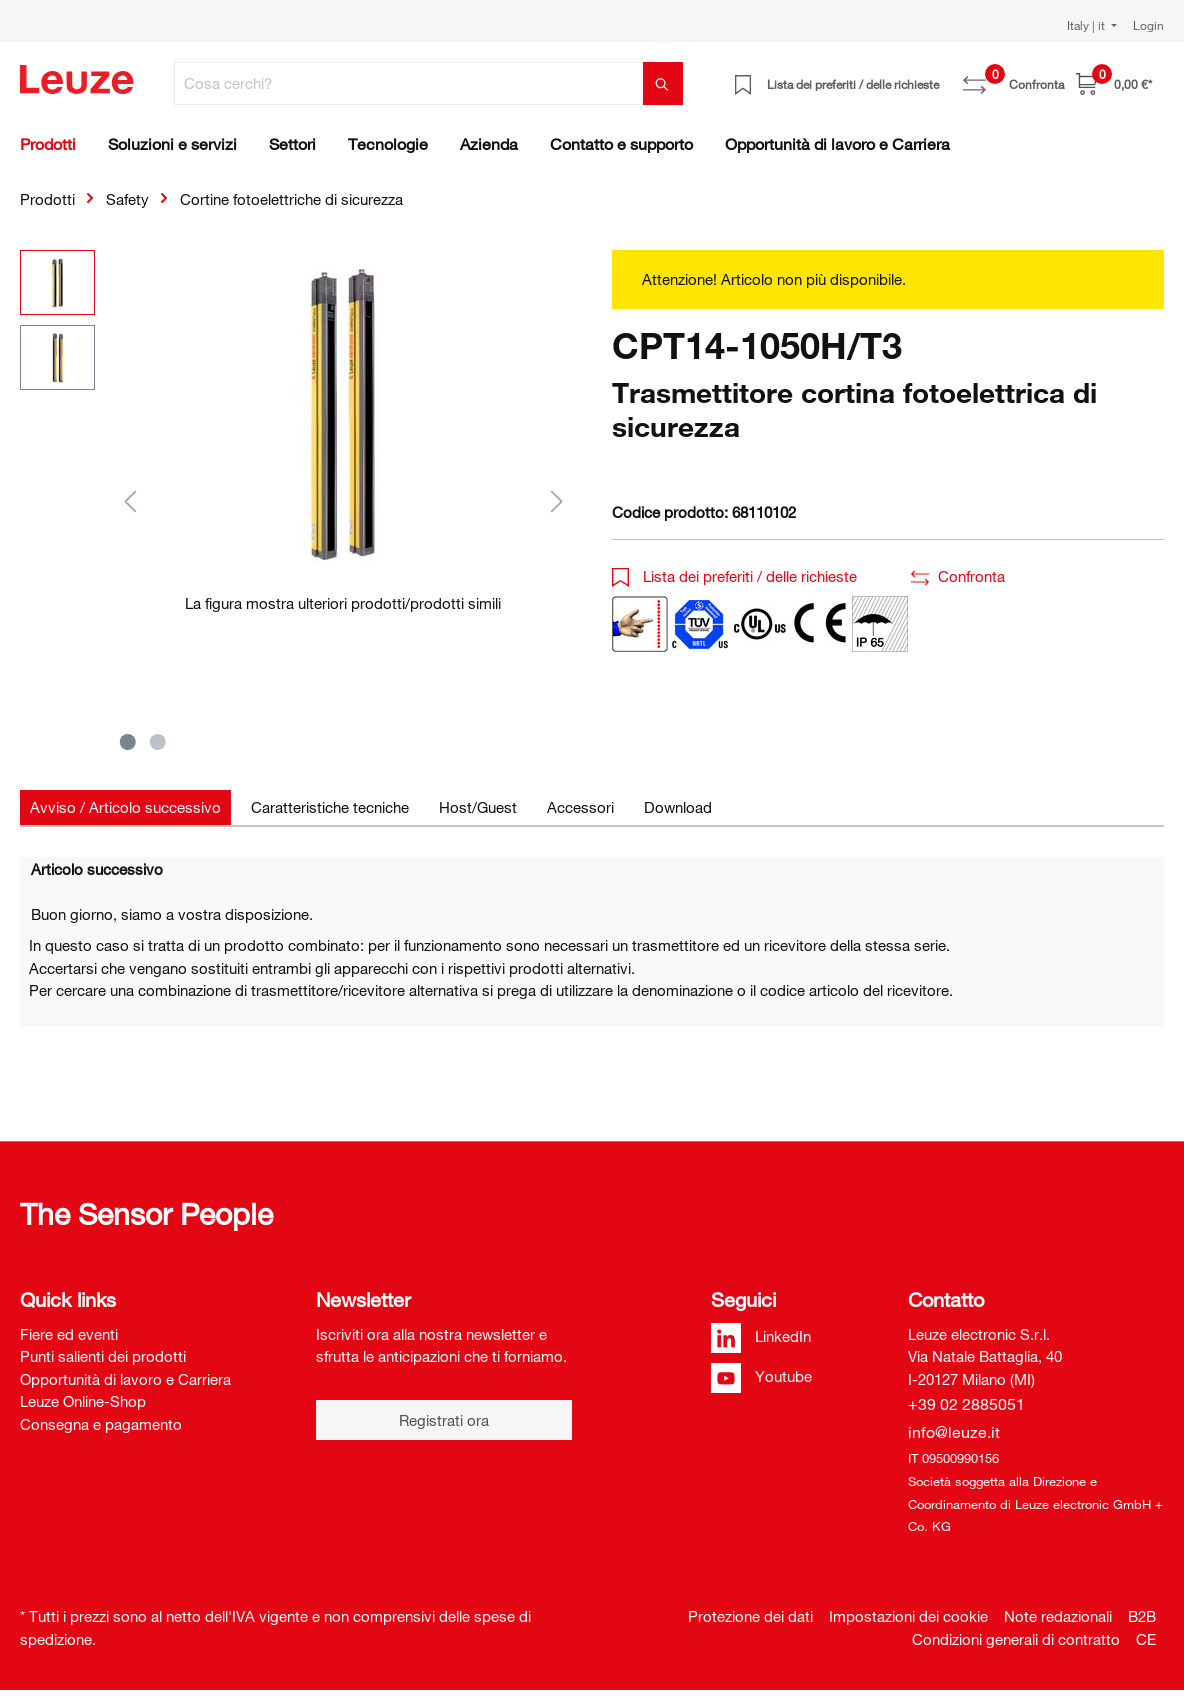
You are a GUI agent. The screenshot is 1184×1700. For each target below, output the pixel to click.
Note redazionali (1058, 1616)
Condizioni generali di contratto (1016, 1639)
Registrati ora (444, 1420)
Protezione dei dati (750, 1616)
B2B (1142, 1616)
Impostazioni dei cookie (908, 1616)
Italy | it (1087, 25)
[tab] (125, 807)
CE (1146, 1639)
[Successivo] (557, 500)
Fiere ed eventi (69, 1334)
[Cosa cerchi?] (409, 83)
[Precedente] (130, 500)
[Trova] (663, 83)
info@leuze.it (954, 1432)
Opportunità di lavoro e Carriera (125, 1379)
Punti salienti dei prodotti (103, 1356)
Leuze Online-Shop (83, 1401)
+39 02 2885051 (966, 1404)
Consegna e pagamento (101, 1424)
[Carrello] (1114, 83)
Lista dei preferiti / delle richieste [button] (734, 576)
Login (1148, 25)
